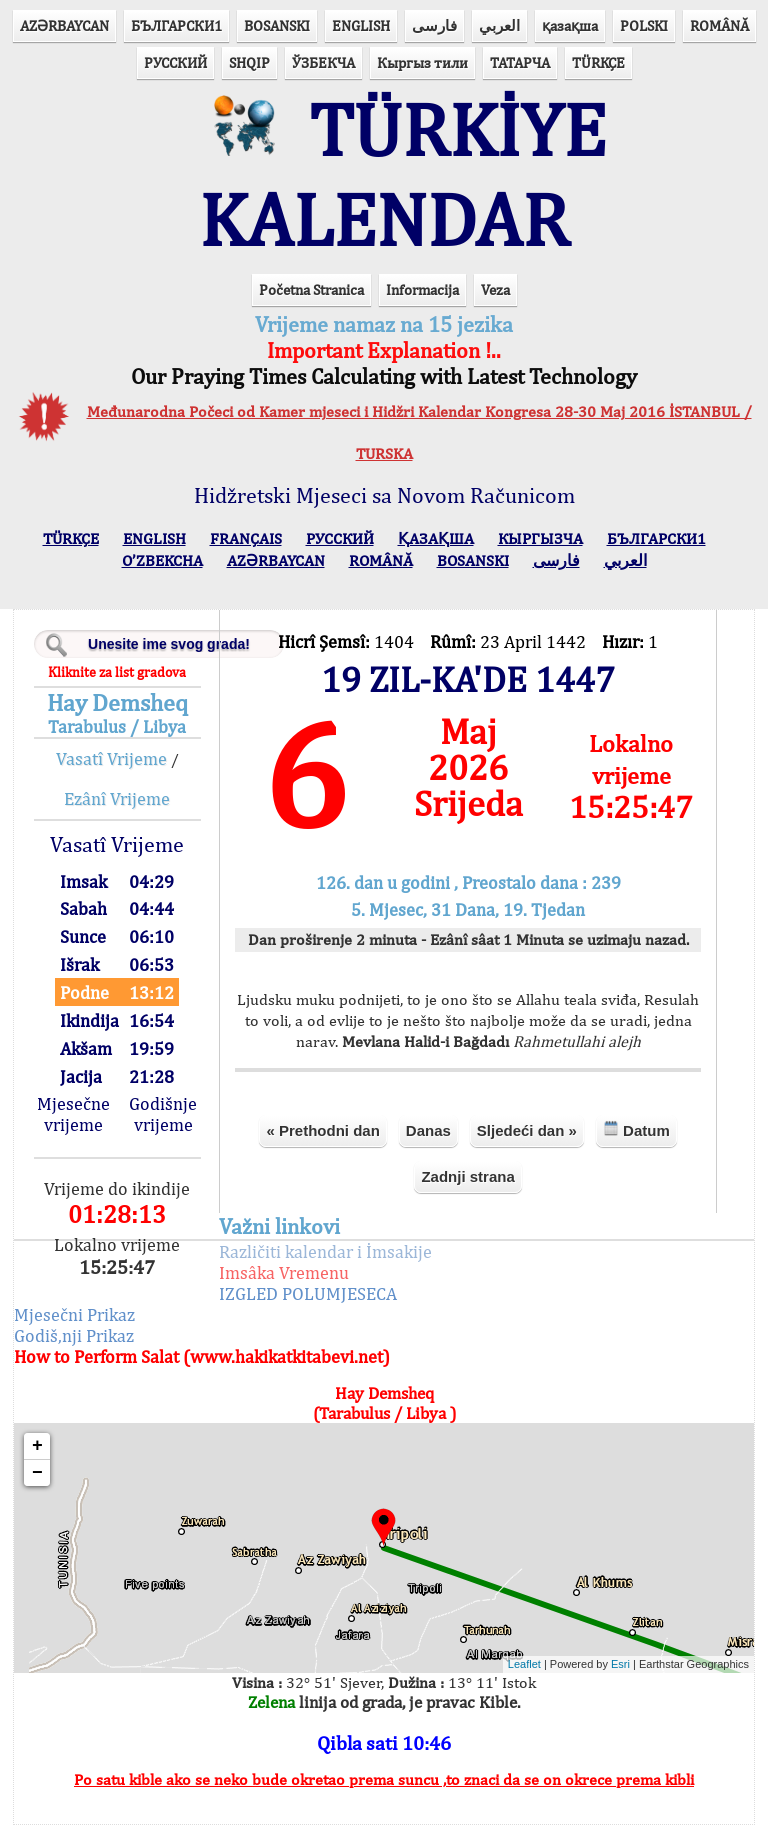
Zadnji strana (467, 1176)
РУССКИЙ (175, 62)
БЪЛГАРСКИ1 (176, 25)
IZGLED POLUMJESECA (308, 1293)
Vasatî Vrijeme (111, 758)
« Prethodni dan (322, 1130)
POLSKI (644, 25)
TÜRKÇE (598, 62)
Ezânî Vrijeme (117, 798)
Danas (428, 1130)
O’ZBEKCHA (162, 560)
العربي (499, 25)
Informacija (422, 289)
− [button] (37, 1473)
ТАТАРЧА (520, 62)
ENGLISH (361, 25)
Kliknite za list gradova (117, 672)
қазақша (570, 25)
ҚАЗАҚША (436, 538)
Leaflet (524, 1664)
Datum (636, 1129)
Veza (495, 289)
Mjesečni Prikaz (74, 1314)
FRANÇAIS (246, 538)
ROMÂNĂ (719, 25)
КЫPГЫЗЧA (540, 538)
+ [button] (37, 1446)
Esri (620, 1664)
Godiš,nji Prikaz (74, 1335)
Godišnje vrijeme (163, 1114)
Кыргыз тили (422, 62)
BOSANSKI (277, 25)
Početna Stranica (311, 289)
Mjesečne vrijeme (73, 1114)
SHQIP (249, 62)
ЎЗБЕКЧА (323, 62)
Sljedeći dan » (527, 1130)
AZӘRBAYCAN (64, 25)
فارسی (434, 25)
